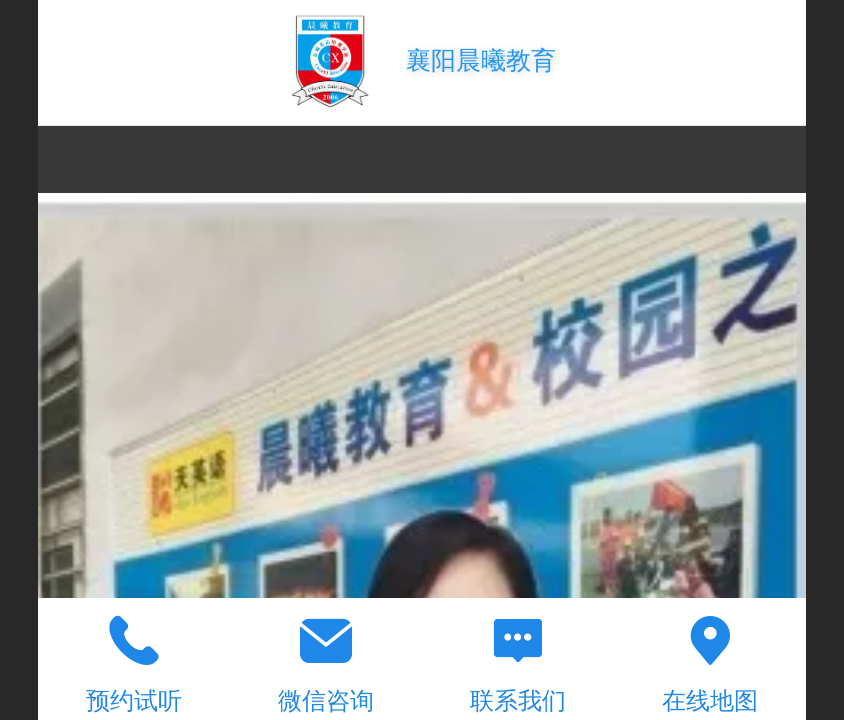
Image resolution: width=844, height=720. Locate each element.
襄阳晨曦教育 (481, 60)
